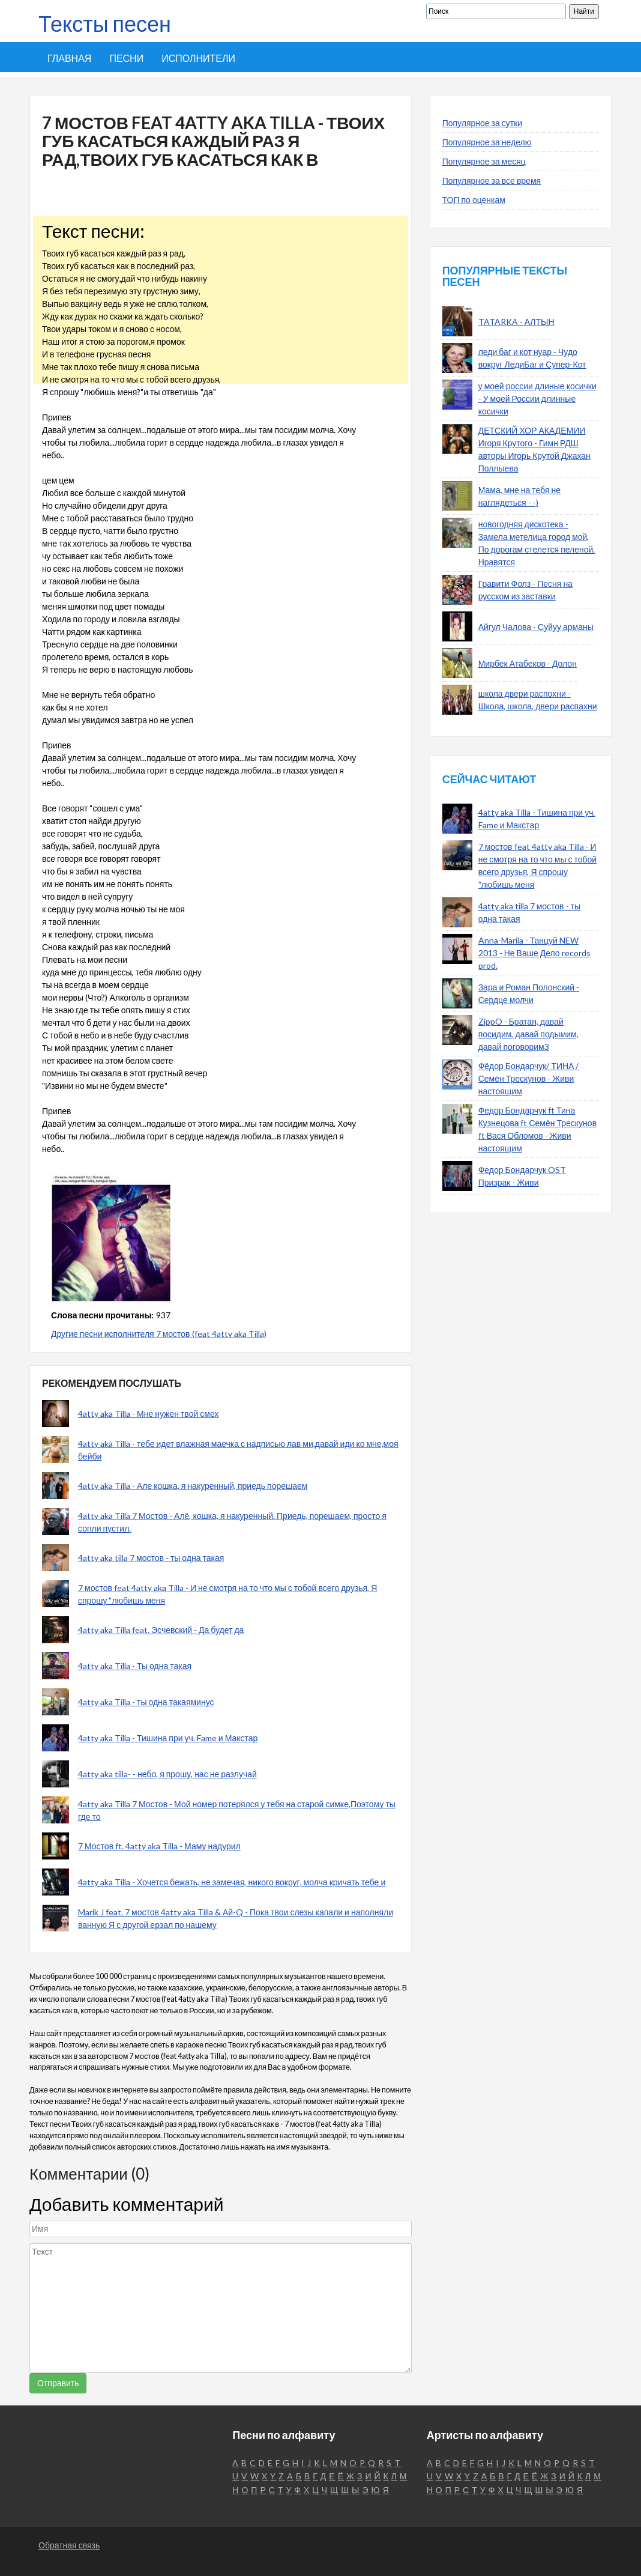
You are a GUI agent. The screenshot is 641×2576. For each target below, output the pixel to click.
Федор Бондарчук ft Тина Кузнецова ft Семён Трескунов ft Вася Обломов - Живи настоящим (537, 1129)
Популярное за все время (491, 180)
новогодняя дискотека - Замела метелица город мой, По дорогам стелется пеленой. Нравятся (536, 543)
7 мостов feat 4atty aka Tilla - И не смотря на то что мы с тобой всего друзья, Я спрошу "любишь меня (227, 1594)
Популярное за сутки (482, 123)
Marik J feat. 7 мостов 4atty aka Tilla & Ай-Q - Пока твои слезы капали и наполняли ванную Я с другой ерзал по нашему (235, 1918)
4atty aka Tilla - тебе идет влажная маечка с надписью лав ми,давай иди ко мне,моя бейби (238, 1449)
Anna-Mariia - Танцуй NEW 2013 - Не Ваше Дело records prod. (534, 953)
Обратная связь (69, 2545)
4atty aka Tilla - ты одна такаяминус (146, 1702)
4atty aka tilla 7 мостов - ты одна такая (151, 1558)
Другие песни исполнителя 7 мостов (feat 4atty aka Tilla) (158, 1334)
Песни (126, 58)
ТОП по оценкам (473, 200)
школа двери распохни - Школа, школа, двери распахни (537, 699)
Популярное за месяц (484, 161)
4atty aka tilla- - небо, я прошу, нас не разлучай (167, 1774)
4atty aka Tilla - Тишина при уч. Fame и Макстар (167, 1738)
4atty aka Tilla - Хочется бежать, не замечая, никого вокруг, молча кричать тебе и (231, 1882)
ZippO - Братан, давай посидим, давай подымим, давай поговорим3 (528, 1034)
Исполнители (198, 58)
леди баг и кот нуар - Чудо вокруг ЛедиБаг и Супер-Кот (532, 358)
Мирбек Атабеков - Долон (527, 663)
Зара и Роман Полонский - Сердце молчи (528, 993)
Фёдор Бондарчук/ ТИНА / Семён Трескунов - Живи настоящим (528, 1078)
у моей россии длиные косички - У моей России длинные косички (537, 398)
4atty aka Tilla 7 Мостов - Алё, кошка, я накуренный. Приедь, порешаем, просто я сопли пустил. (232, 1522)
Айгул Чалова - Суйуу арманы (536, 627)
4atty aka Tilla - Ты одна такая (134, 1666)
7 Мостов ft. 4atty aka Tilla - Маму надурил (159, 1846)
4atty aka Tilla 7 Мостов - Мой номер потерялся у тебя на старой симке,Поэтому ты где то (237, 1810)
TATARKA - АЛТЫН (516, 322)
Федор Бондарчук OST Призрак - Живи (522, 1176)
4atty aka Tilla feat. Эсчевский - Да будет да (161, 1630)
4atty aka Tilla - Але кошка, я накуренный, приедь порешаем (192, 1485)
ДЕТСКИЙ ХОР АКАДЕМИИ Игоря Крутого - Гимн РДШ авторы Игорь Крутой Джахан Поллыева (534, 449)
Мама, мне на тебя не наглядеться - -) (519, 496)
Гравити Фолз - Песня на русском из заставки (525, 589)
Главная (69, 58)
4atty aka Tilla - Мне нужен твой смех (148, 1413)
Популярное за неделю (487, 142)
